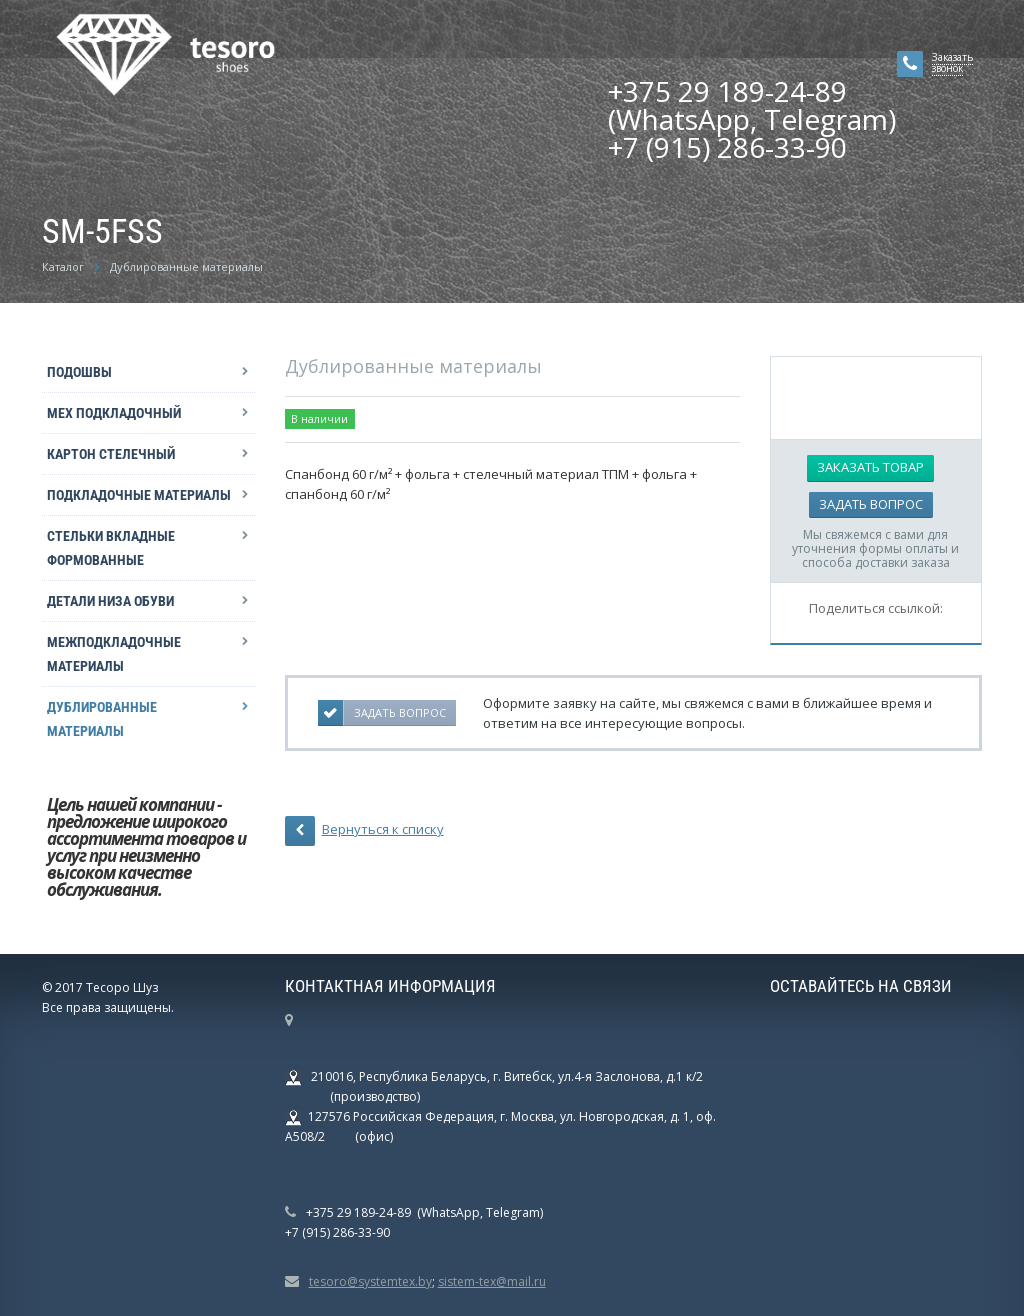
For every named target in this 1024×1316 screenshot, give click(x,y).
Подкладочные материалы (139, 495)
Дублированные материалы (102, 719)
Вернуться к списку (364, 831)
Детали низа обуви (110, 601)
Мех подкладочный (114, 413)
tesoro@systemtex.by (370, 1281)
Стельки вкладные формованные (111, 548)
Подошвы (79, 372)
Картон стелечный (111, 454)
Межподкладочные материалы (114, 654)
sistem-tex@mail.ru (492, 1281)
